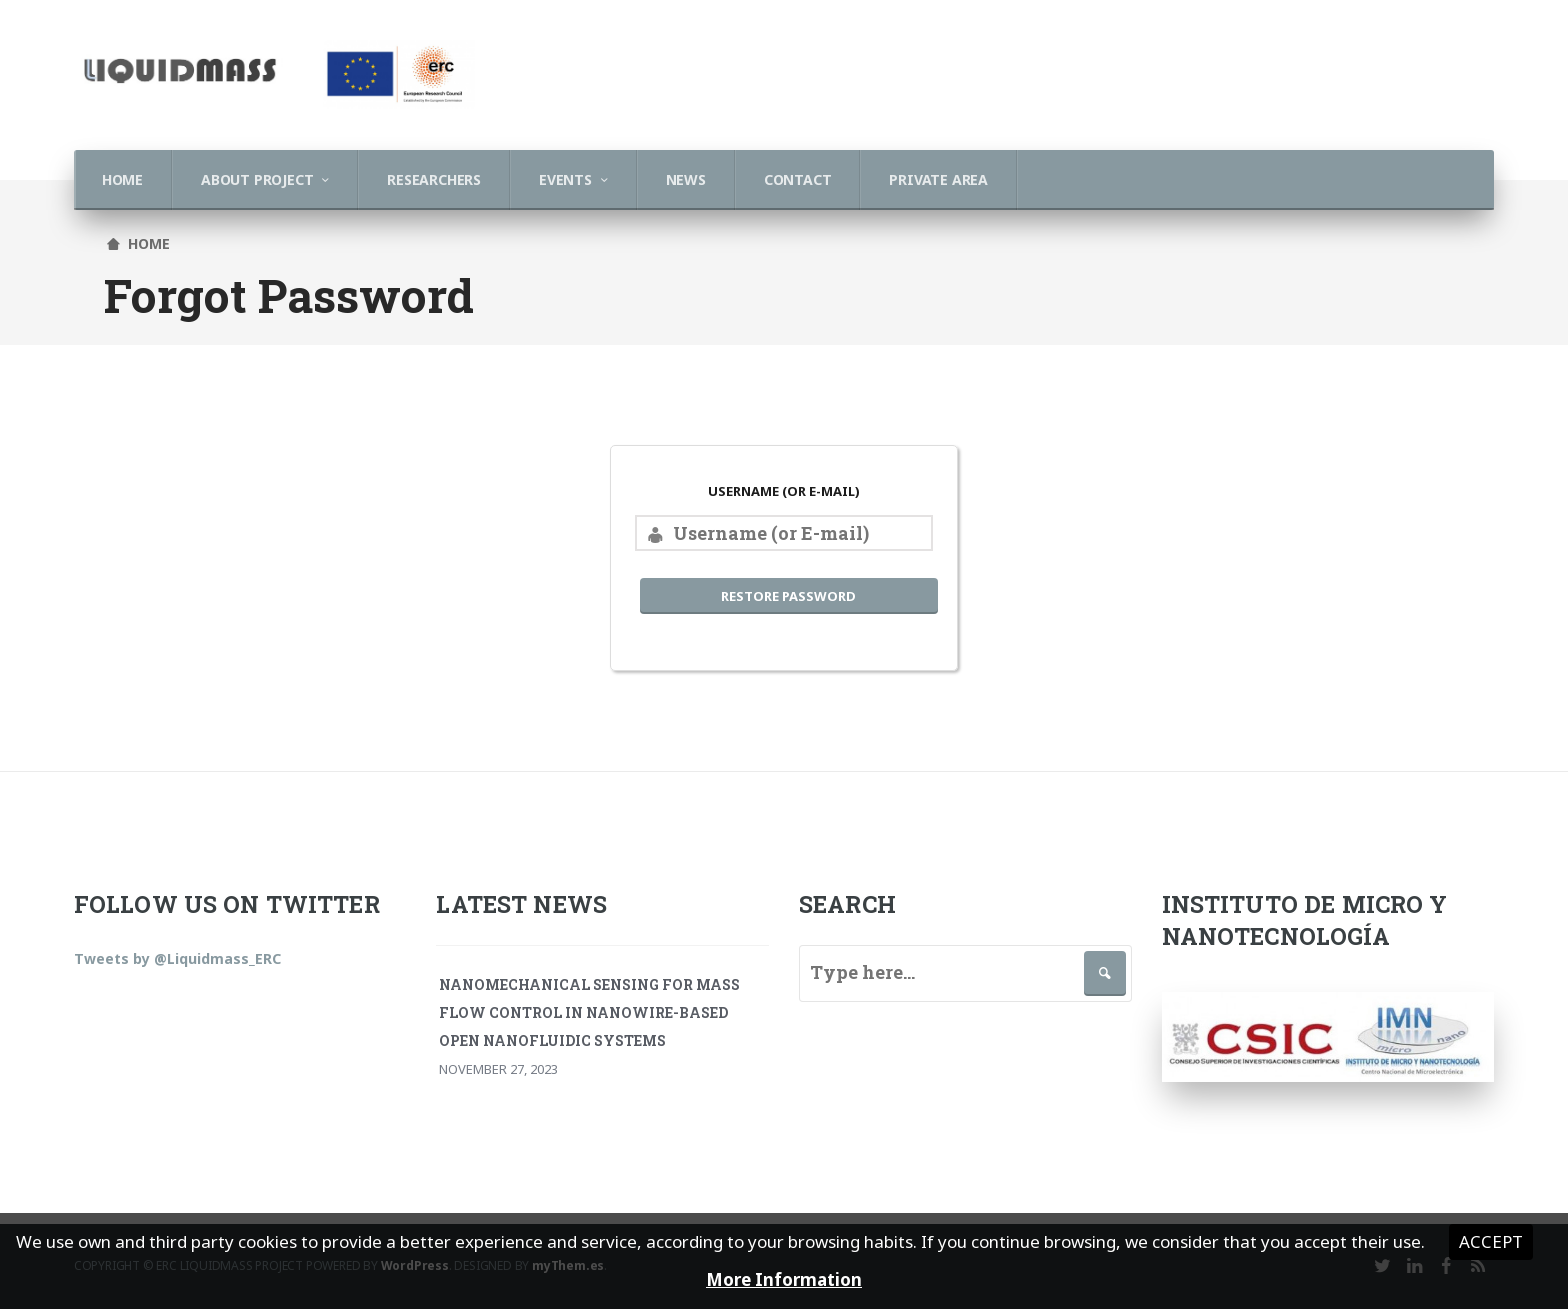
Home (122, 179)
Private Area (938, 179)
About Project (257, 179)
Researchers (434, 179)
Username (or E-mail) (784, 491)
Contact (798, 179)
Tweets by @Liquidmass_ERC (177, 958)
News (686, 179)
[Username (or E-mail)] (784, 533)
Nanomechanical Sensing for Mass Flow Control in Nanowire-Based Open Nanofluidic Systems (589, 1012)
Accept (1491, 1241)
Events (565, 179)
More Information (784, 1279)
